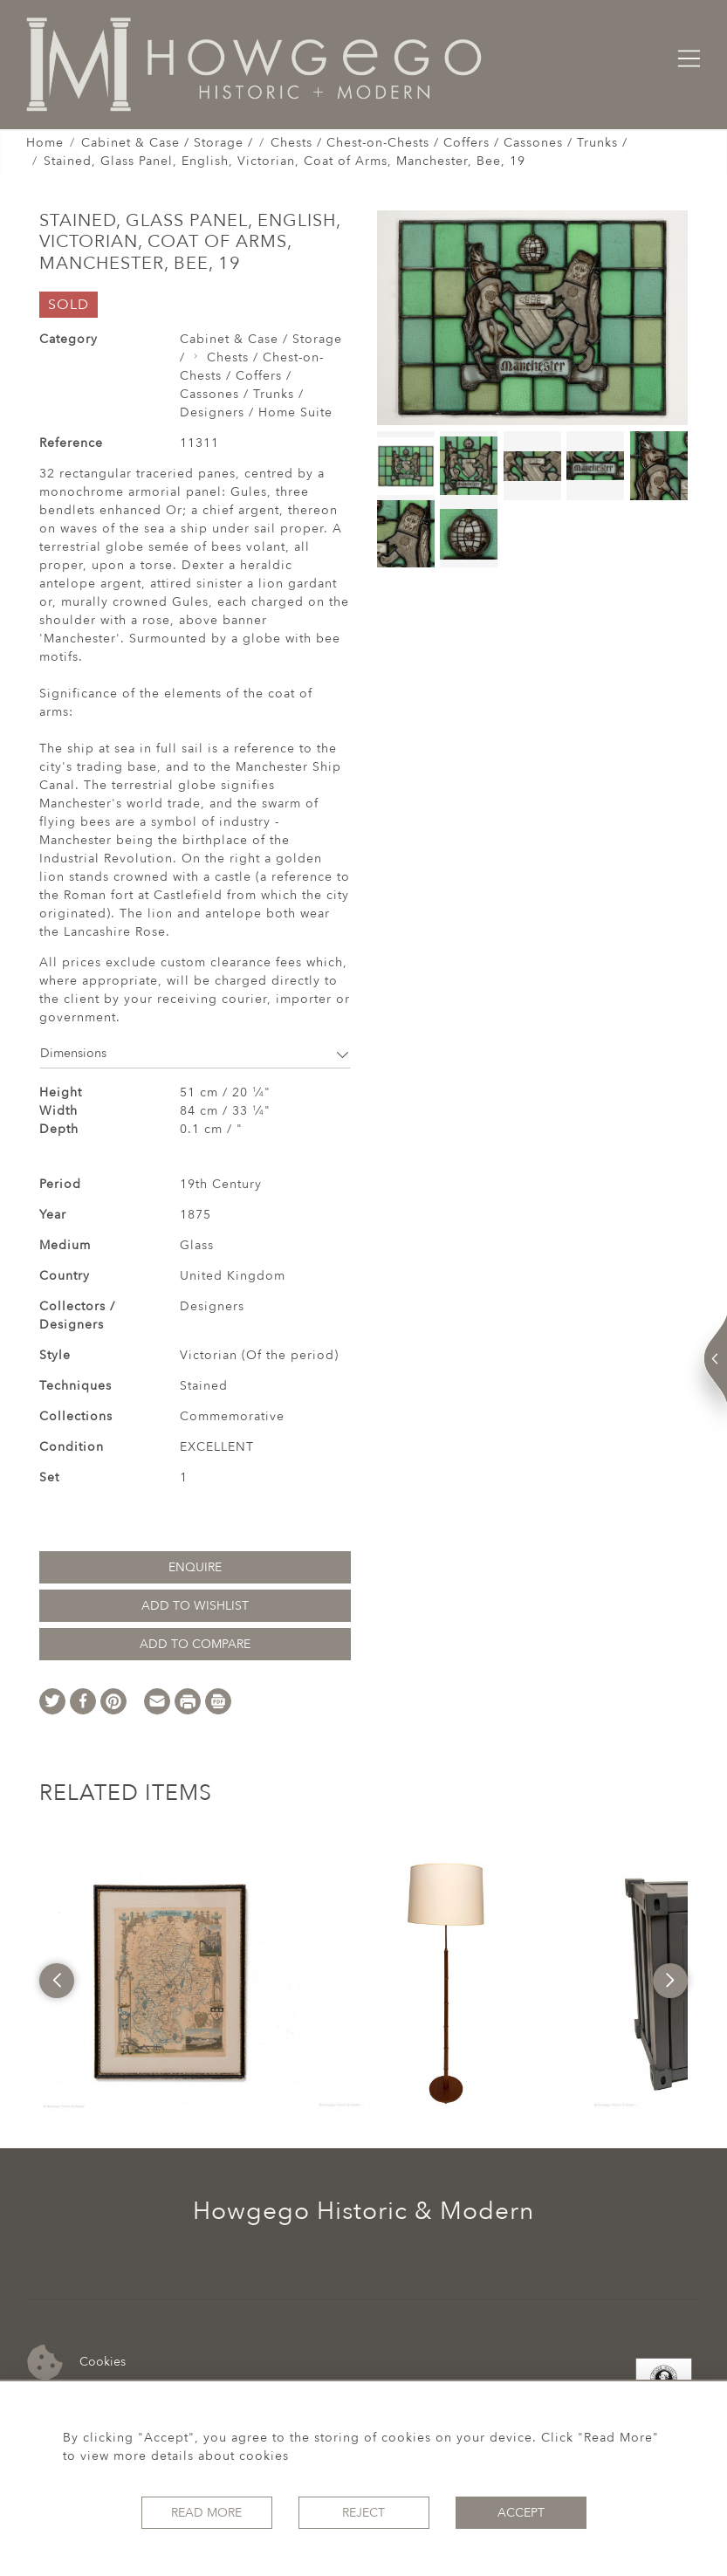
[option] (170, 1981)
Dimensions (195, 1053)
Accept (521, 2512)
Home (45, 142)
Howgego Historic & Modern (363, 2211)
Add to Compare (195, 1644)
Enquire (195, 1567)
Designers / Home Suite (256, 412)
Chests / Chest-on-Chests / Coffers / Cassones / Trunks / (449, 142)
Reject (363, 2512)
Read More (206, 2512)
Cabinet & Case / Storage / (167, 142)
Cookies (76, 2362)
